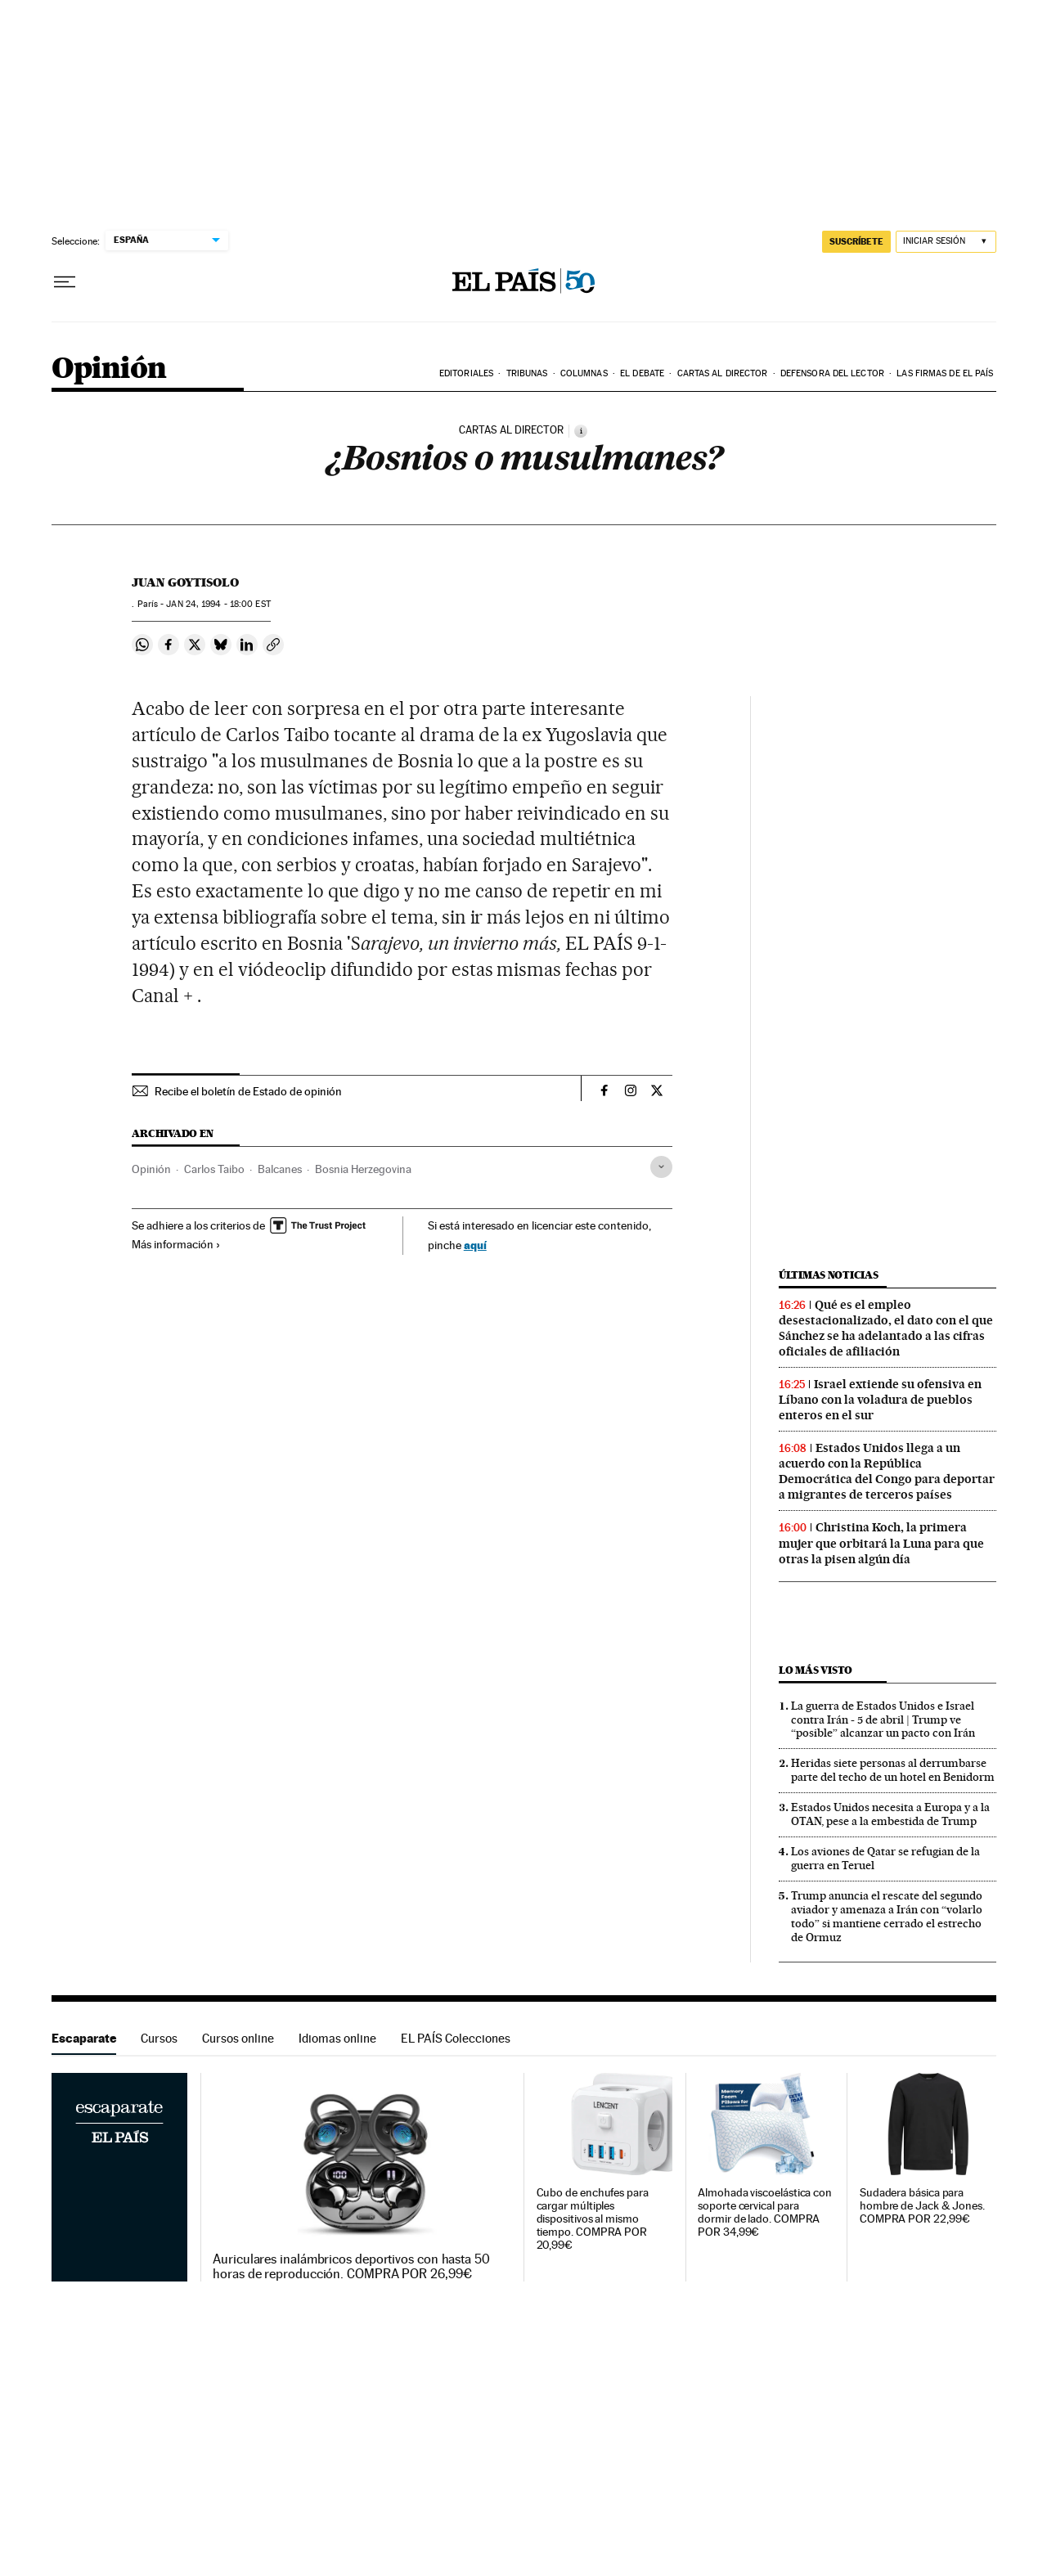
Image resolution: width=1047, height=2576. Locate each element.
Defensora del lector (832, 373)
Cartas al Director (722, 373)
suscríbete (856, 241)
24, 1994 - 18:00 (218, 604)
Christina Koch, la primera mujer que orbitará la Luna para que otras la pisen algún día (881, 1543)
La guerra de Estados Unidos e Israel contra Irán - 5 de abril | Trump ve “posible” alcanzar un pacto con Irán (883, 1719)
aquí (475, 1245)
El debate (642, 373)
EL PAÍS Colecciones (455, 2038)
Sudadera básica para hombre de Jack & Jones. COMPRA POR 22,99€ (922, 2206)
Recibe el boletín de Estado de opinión (248, 1091)
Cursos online (238, 2038)
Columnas (584, 373)
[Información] (580, 431)
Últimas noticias (828, 1275)
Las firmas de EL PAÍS (944, 373)
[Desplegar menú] (65, 282)
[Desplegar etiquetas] (661, 1167)
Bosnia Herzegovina (363, 1169)
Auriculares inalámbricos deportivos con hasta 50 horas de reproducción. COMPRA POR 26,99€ (351, 2267)
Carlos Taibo (214, 1169)
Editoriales (466, 373)
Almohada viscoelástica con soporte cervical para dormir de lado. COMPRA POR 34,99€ (765, 2212)
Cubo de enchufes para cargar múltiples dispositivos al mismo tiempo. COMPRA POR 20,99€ (593, 2219)
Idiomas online (337, 2038)
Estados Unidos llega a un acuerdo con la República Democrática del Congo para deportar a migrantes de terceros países (887, 1471)
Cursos (159, 2038)
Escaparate (84, 2038)
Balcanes (280, 1169)
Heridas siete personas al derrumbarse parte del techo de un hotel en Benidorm (893, 1769)
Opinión (109, 369)
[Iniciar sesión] (946, 242)
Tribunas (527, 373)
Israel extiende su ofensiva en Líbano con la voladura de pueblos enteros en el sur (880, 1400)
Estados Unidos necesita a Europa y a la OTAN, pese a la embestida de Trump (890, 1814)
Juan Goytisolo (185, 582)
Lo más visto (815, 1670)
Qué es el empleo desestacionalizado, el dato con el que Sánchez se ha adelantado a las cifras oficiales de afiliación (886, 1328)
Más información (176, 1244)
